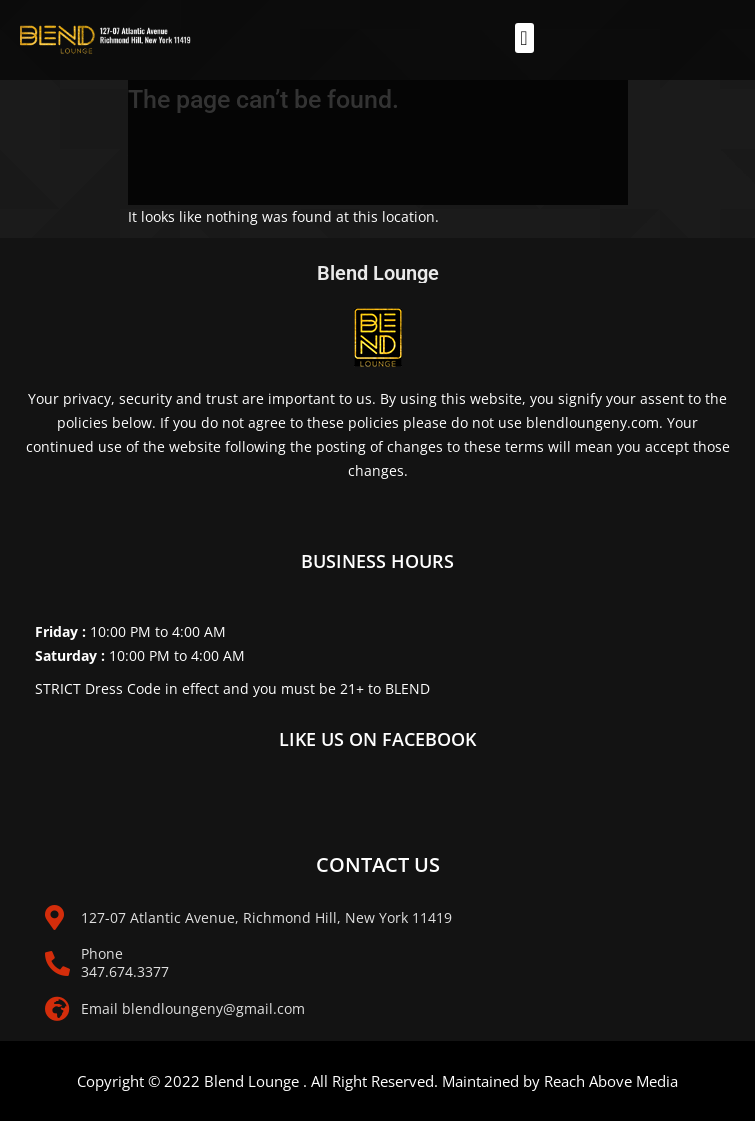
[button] (524, 38)
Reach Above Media (611, 1081)
